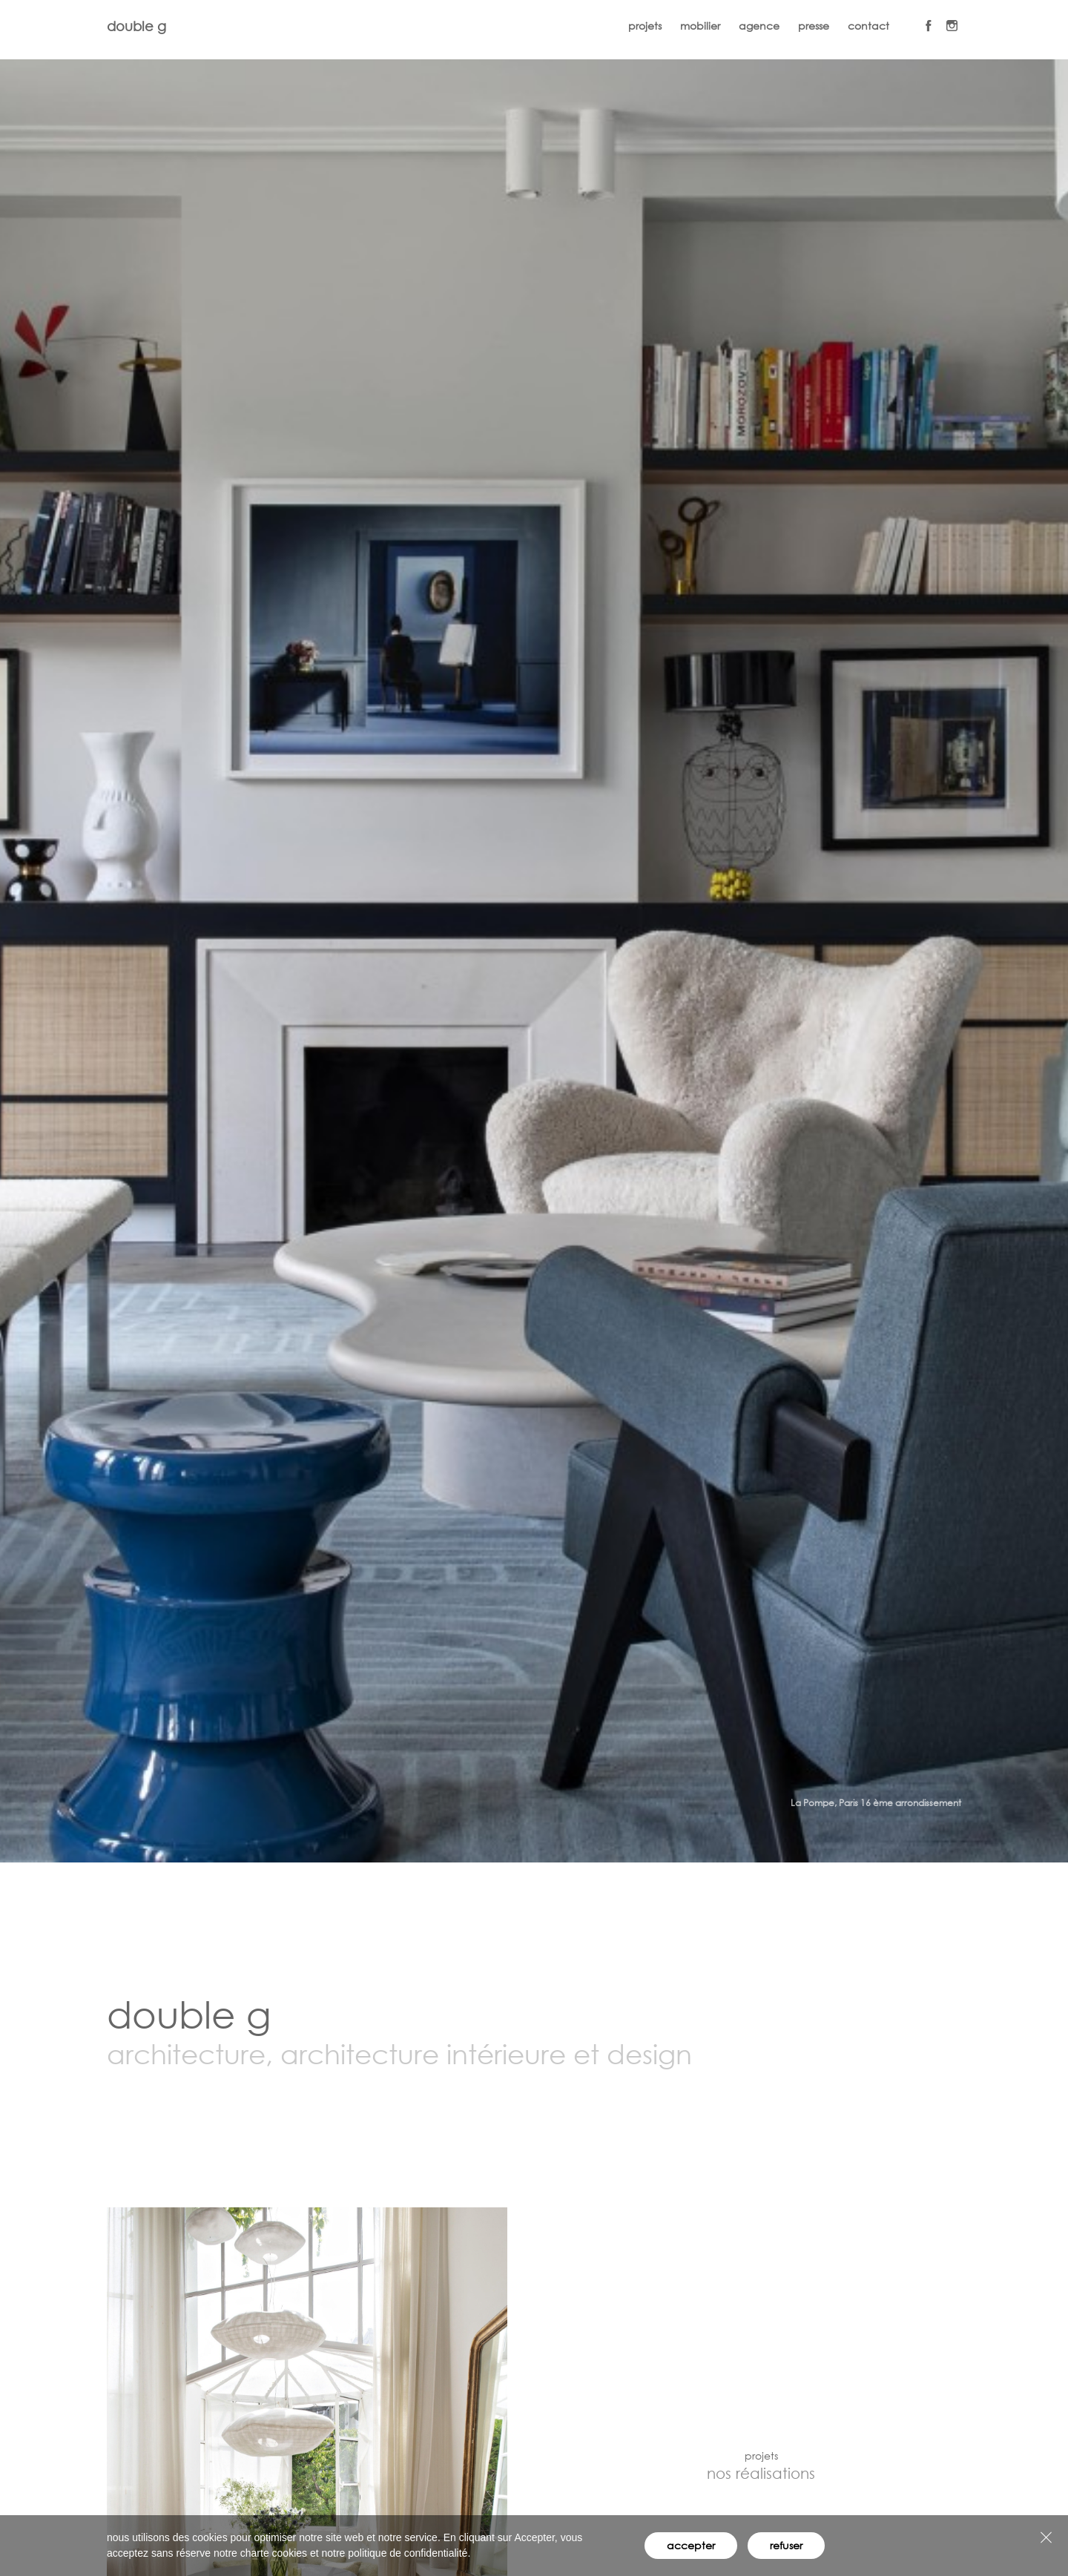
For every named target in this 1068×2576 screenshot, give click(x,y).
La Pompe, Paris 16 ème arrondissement (876, 1803)
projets (645, 25)
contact (868, 25)
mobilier (700, 25)
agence (759, 25)
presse (813, 25)
